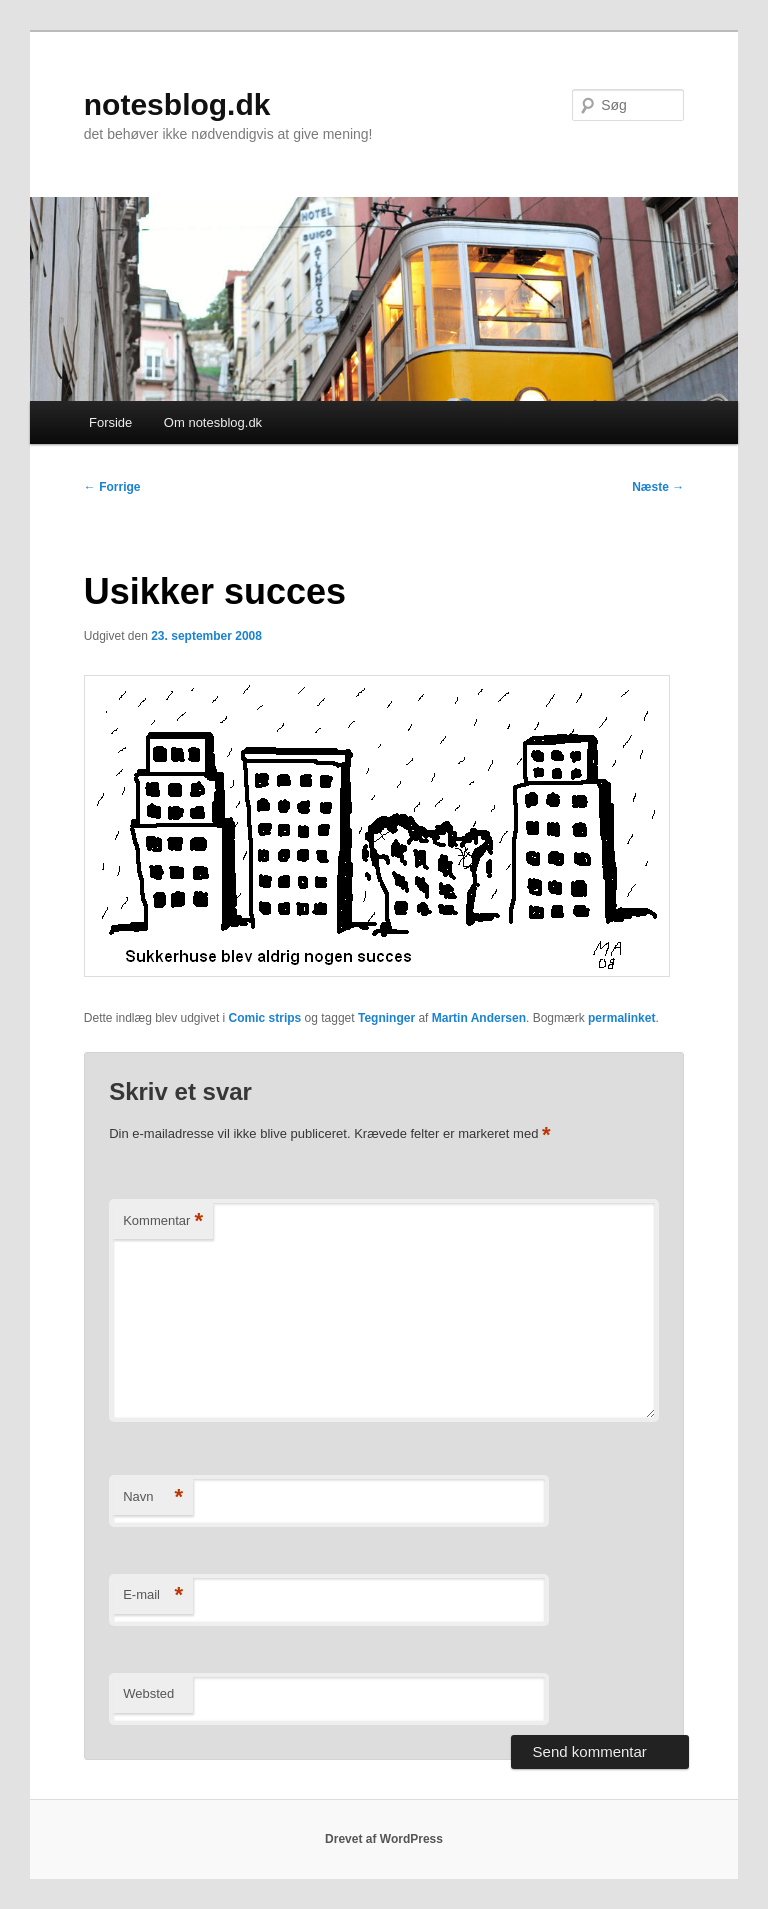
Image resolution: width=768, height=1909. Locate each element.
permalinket (621, 1018)
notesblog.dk (177, 104)
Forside (110, 422)
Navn (153, 1497)
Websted (148, 1693)
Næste (658, 487)
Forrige (112, 487)
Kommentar (163, 1221)
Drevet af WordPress (384, 1839)
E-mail (153, 1595)
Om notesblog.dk (213, 422)
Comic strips (265, 1018)
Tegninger (386, 1018)
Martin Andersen (479, 1018)
